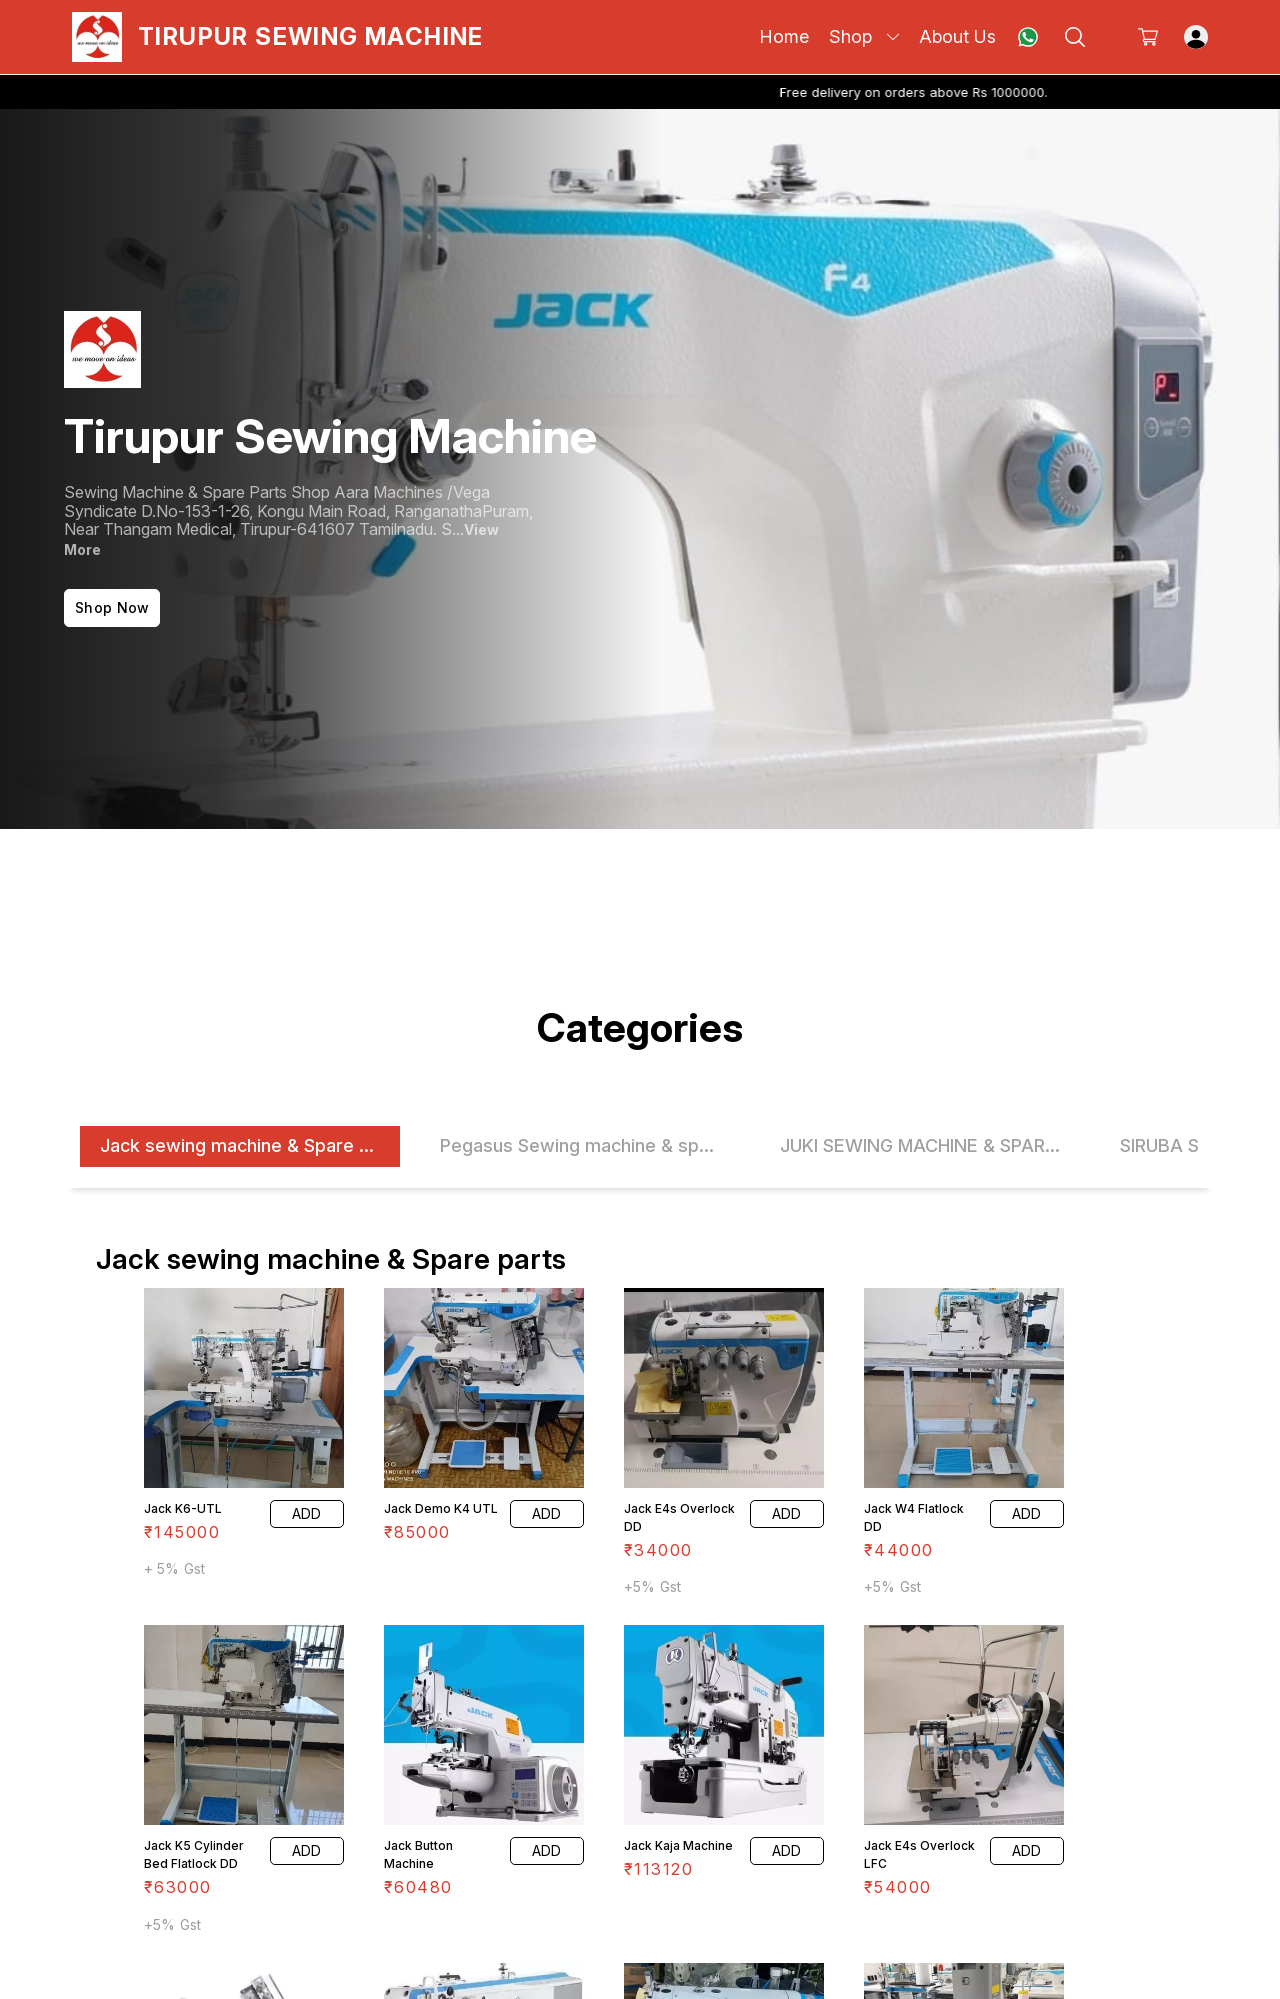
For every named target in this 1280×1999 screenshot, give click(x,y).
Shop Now (112, 607)
